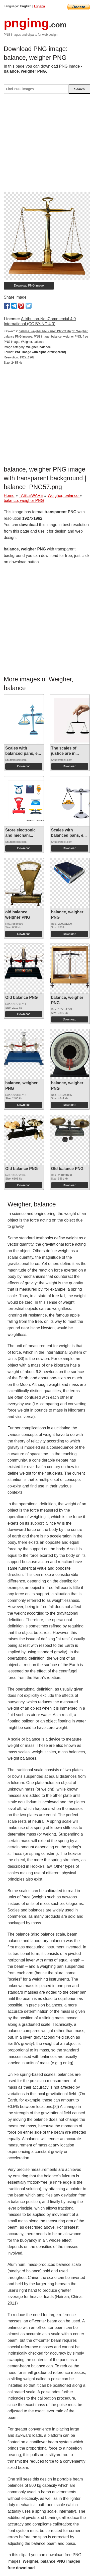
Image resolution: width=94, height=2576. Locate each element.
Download (23, 766)
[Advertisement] (47, 145)
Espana (39, 6)
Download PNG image (29, 285)
